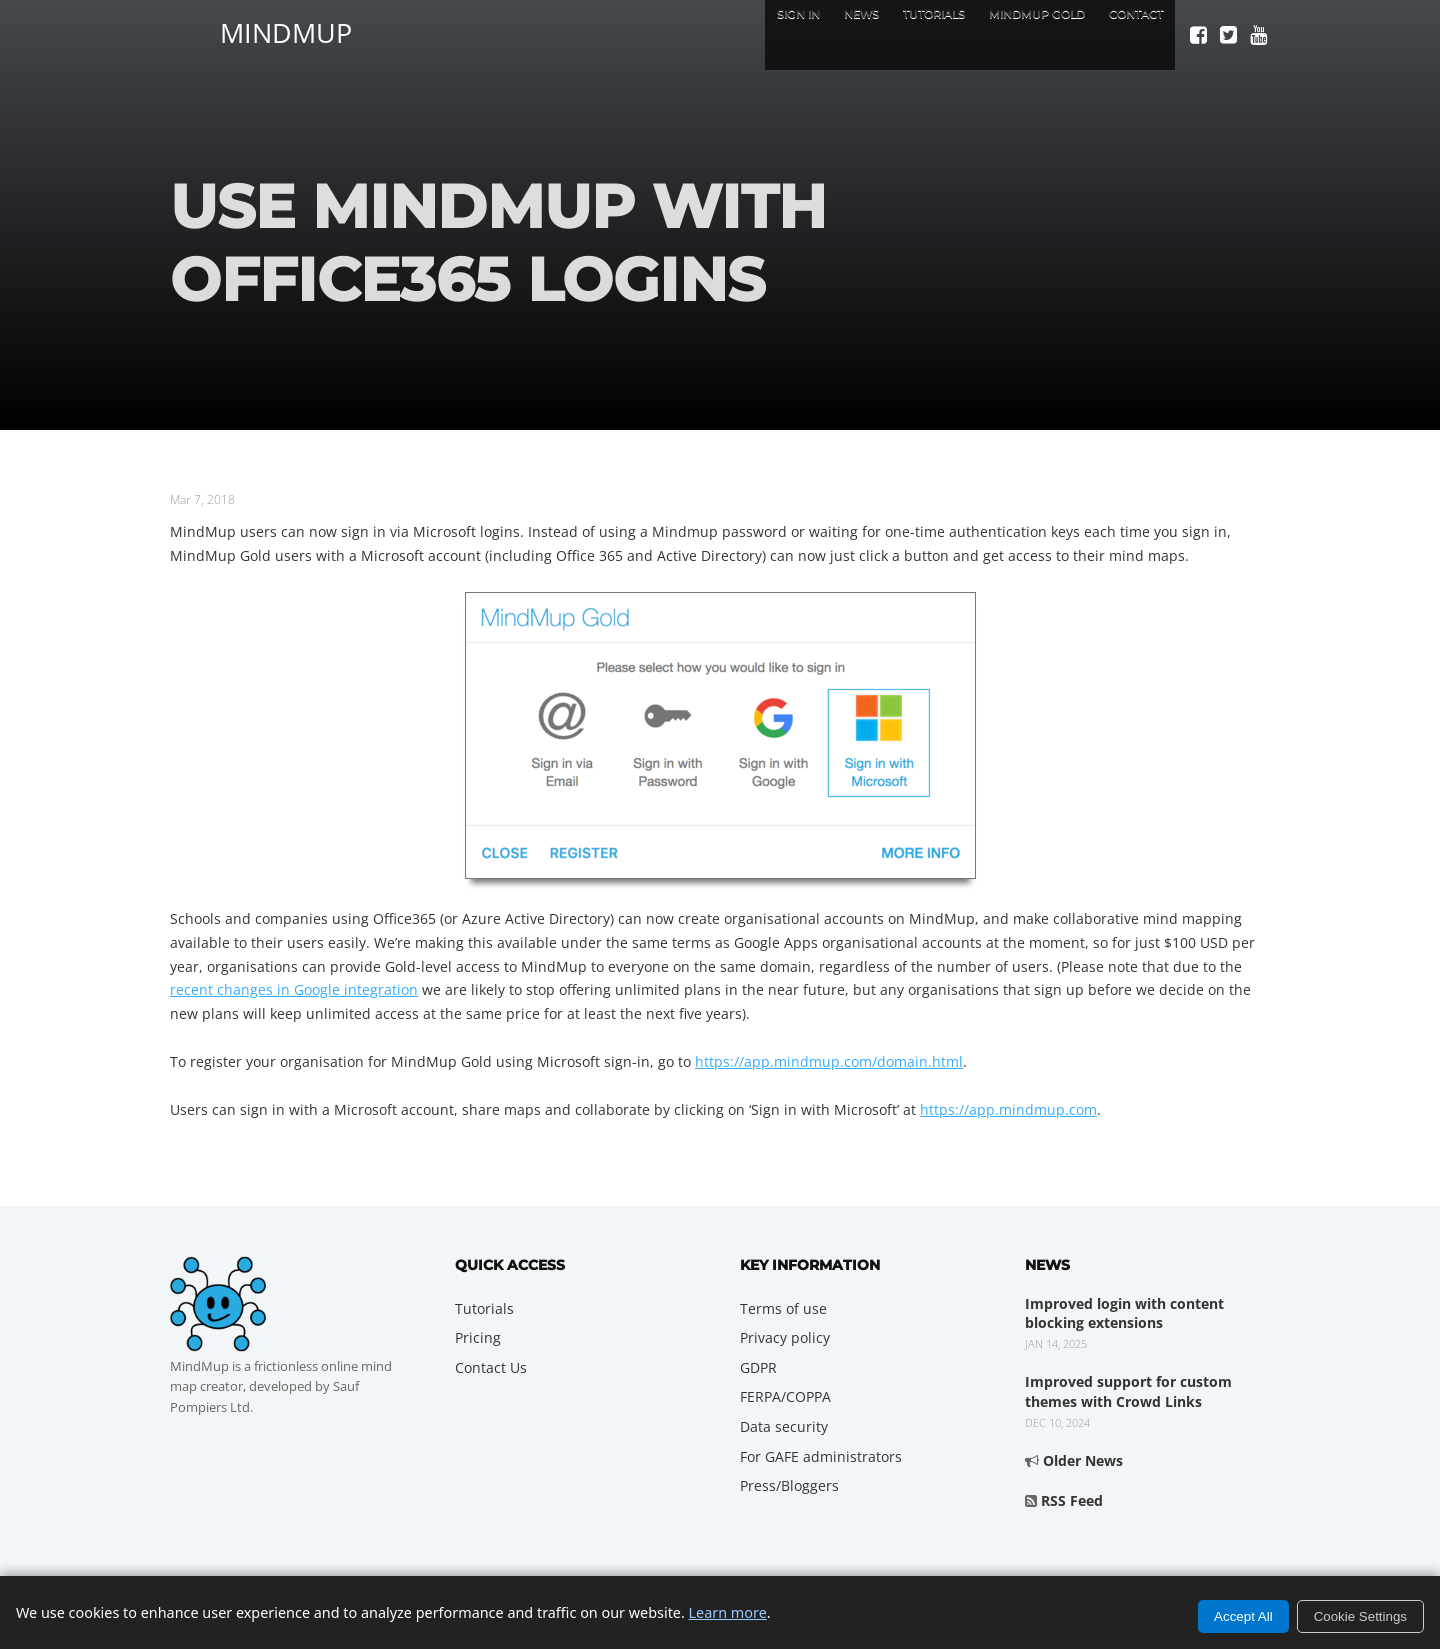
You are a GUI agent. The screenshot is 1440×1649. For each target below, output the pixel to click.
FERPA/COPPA (785, 1396)
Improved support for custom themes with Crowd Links (1128, 1391)
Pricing (478, 1337)
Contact (1126, 34)
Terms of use (783, 1308)
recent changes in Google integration (294, 989)
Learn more (728, 1612)
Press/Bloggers (789, 1485)
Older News (1083, 1460)
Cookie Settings (1360, 1616)
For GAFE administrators (821, 1456)
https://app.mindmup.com (1008, 1109)
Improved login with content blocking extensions (1124, 1313)
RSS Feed (1072, 1500)
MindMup (286, 30)
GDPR (758, 1367)
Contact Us (491, 1367)
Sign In (707, 34)
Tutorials (875, 34)
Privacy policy (785, 1337)
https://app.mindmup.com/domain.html (829, 1061)
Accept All (1243, 1616)
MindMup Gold (1003, 34)
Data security (784, 1426)
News (784, 34)
